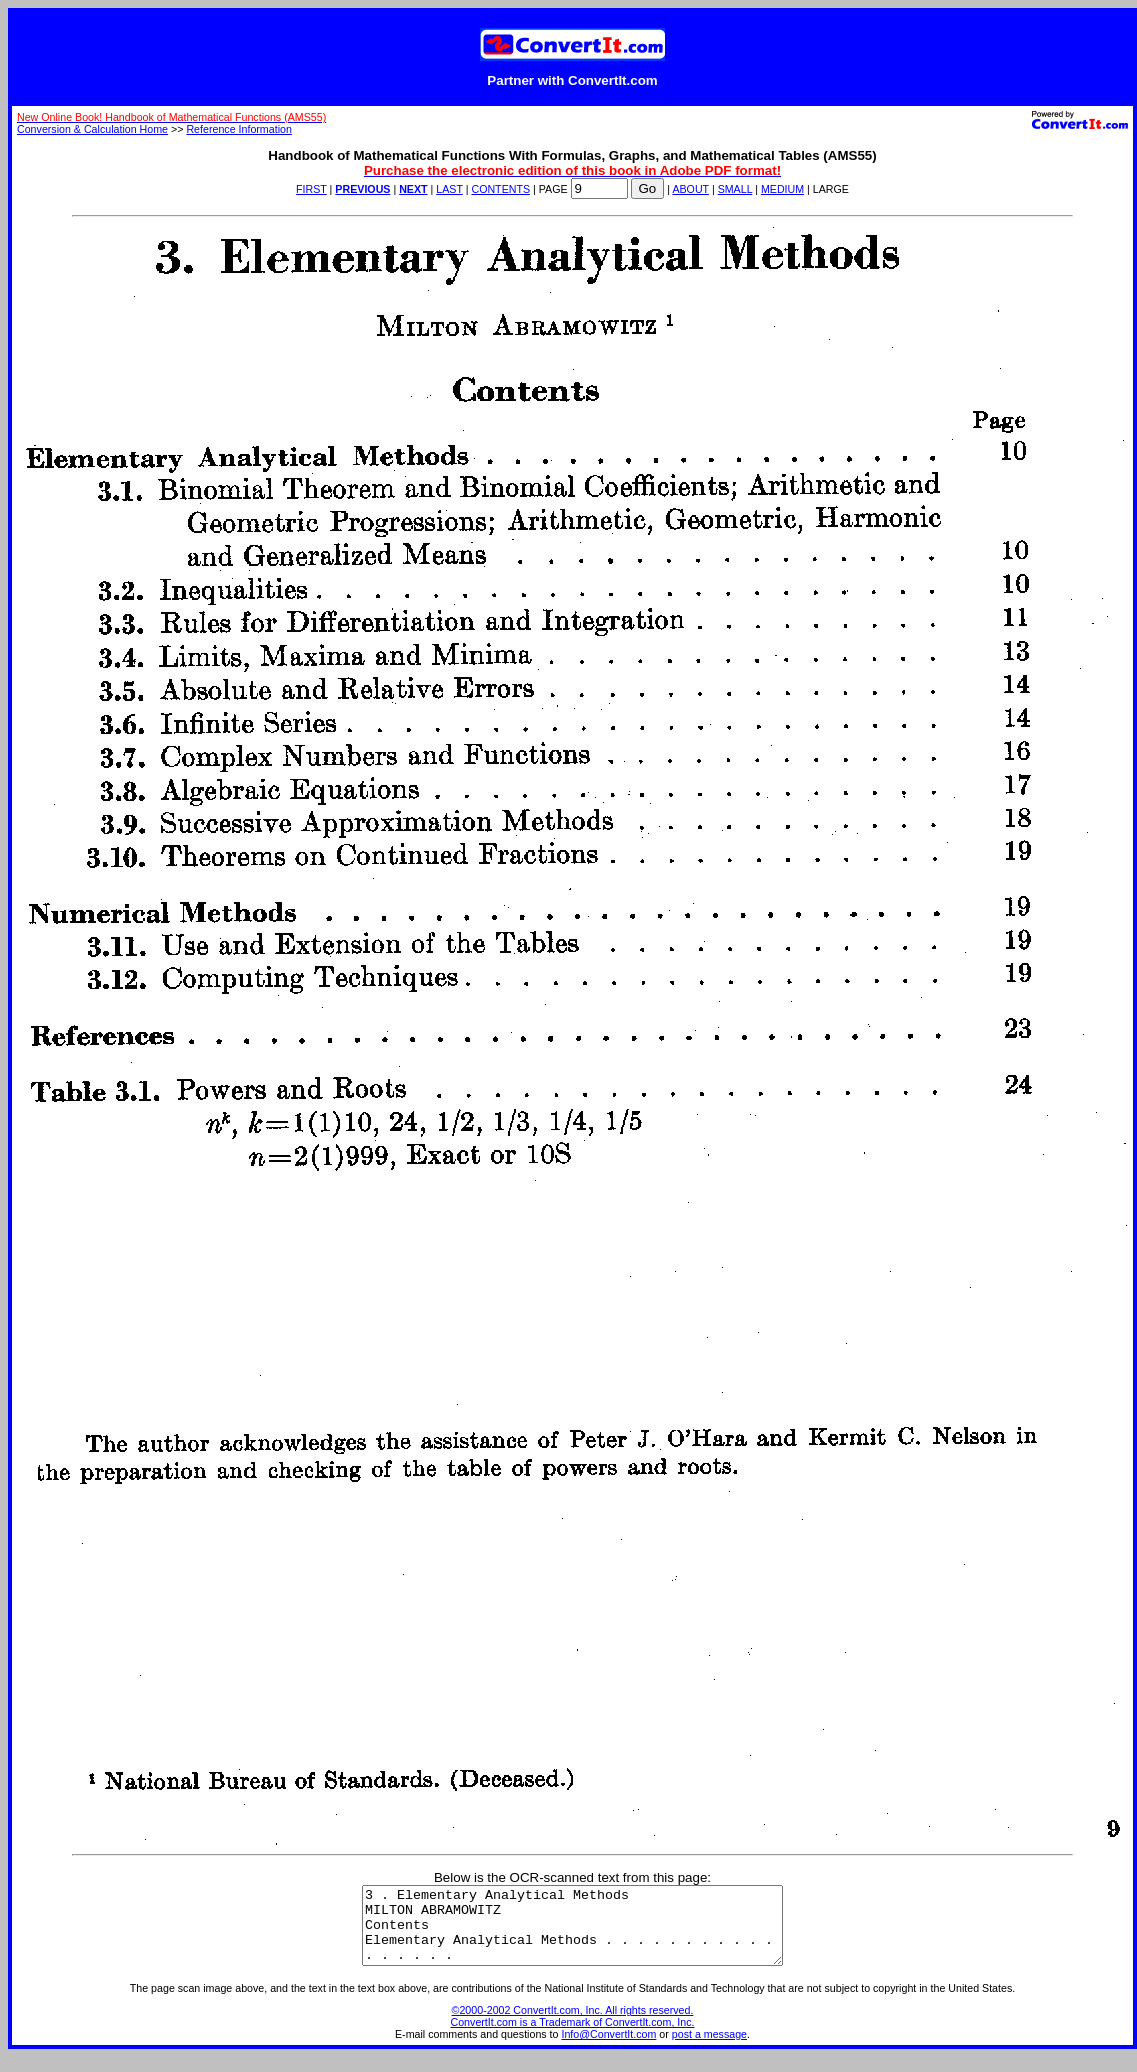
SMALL (735, 189)
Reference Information (238, 129)
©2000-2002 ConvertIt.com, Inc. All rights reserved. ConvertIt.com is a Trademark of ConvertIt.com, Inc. (573, 2031)
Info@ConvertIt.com (608, 2049)
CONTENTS (500, 189)
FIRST (311, 189)
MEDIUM (782, 189)
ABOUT (690, 189)
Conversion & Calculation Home (92, 129)
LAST (449, 189)
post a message (709, 2049)
